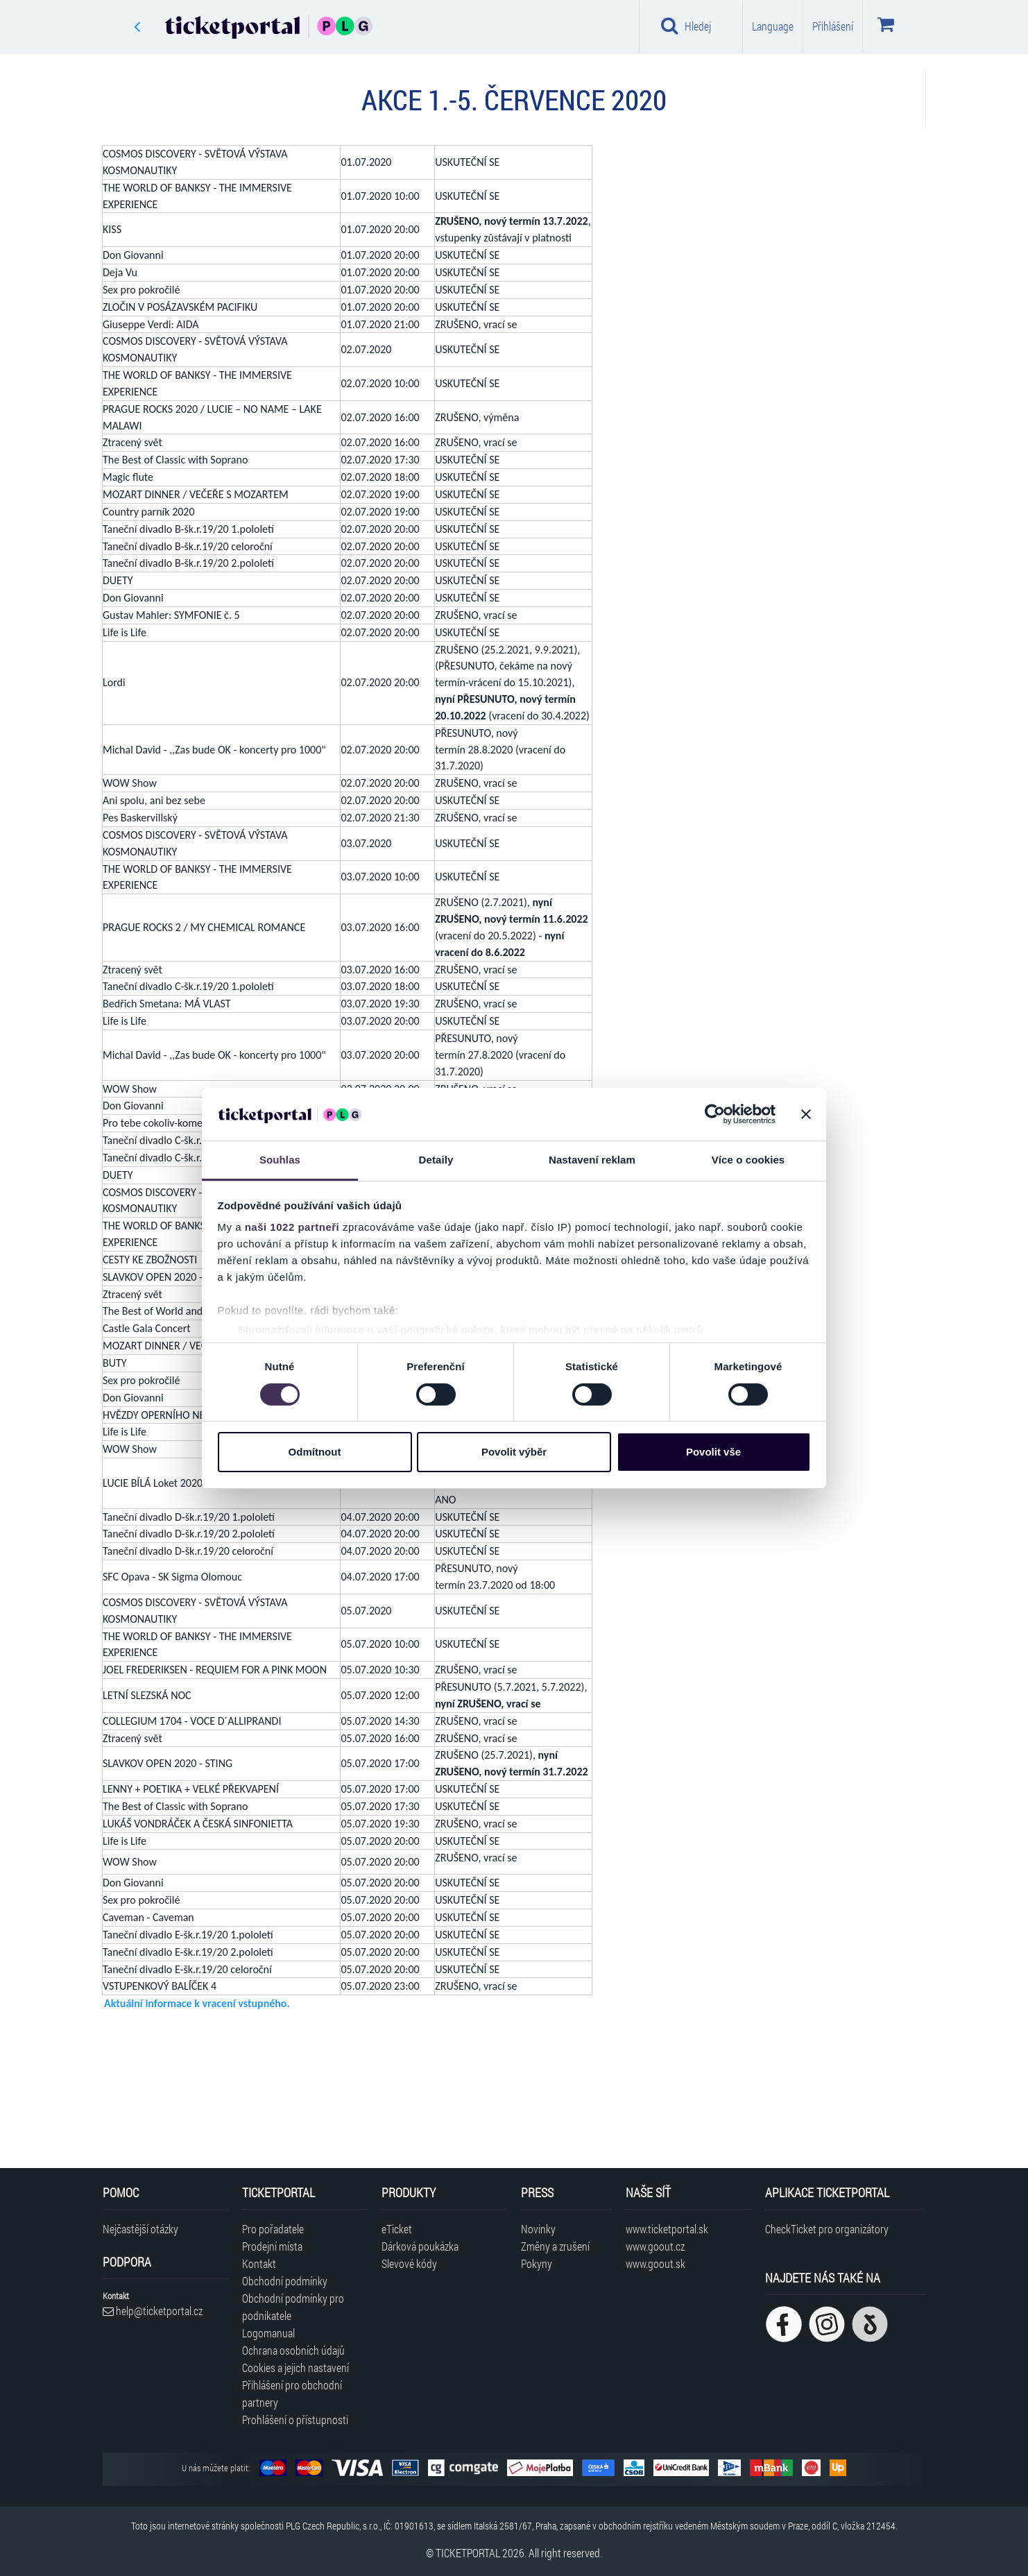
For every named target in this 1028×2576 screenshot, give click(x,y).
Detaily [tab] (436, 1160)
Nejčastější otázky (140, 2228)
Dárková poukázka (420, 2246)
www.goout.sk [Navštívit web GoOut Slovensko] (655, 2263)
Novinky (538, 2228)
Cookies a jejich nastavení (295, 2367)
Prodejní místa (272, 2246)
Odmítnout (315, 1452)
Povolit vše (713, 1452)
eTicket (397, 2228)
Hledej (686, 26)
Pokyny (536, 2263)
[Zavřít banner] (806, 1114)
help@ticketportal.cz (153, 2310)
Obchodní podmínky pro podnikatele (293, 2307)
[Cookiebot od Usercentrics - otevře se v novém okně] (715, 1114)
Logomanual (268, 2333)
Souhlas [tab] (279, 1160)
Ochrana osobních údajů (293, 2350)
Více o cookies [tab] (748, 1160)
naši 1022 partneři (292, 1227)
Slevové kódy (409, 2263)
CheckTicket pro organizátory (827, 2228)
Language (773, 26)
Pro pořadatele (273, 2228)
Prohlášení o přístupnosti (295, 2419)
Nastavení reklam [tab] (592, 1160)
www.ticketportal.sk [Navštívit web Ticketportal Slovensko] (667, 2228)
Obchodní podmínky (284, 2281)
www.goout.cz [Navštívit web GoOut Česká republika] (655, 2246)
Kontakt (259, 2263)
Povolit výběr (514, 1452)
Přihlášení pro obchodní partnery (292, 2393)
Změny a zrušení (555, 2246)
